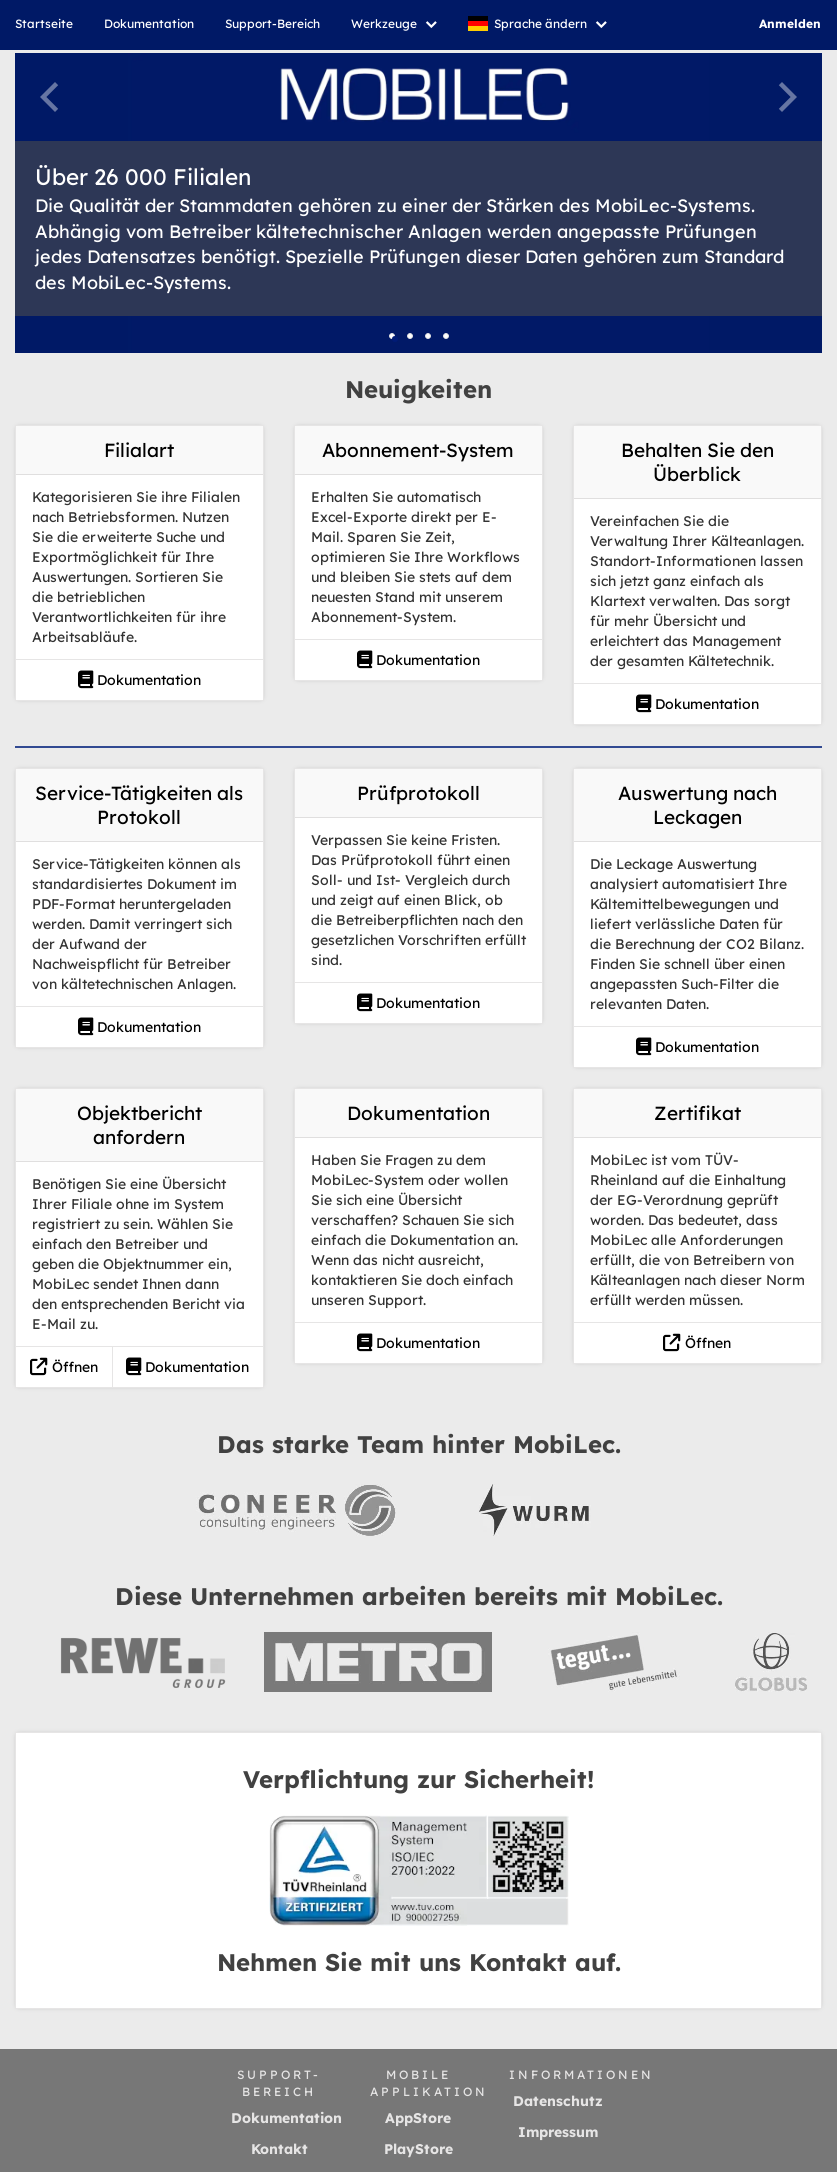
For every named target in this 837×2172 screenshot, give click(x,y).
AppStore (418, 2118)
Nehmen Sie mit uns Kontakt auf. (419, 1962)
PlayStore (418, 2149)
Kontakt (279, 2149)
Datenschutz (558, 2101)
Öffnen (64, 1367)
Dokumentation (139, 680)
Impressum (558, 2132)
